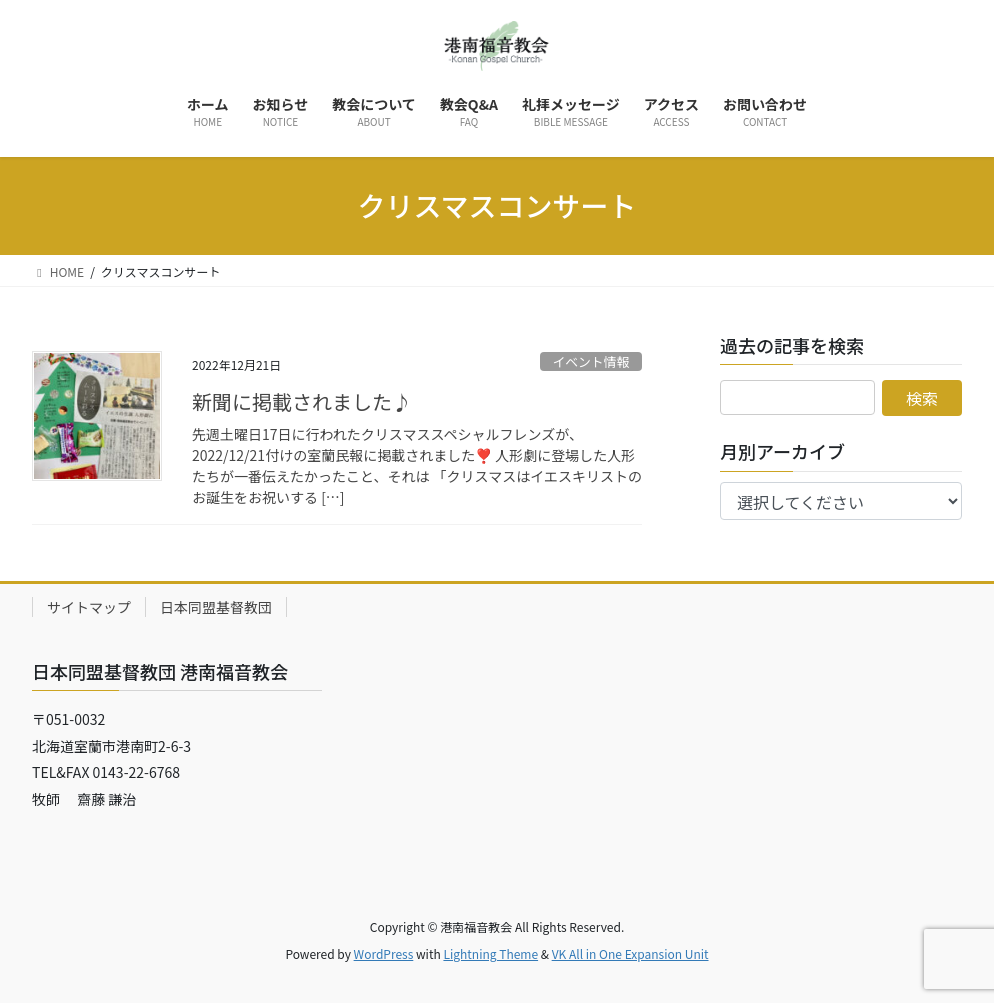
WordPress (384, 953)
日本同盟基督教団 (216, 607)
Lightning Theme (490, 953)
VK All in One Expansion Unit (630, 953)
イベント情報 (590, 361)
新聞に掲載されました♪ (302, 401)
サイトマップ (89, 607)
